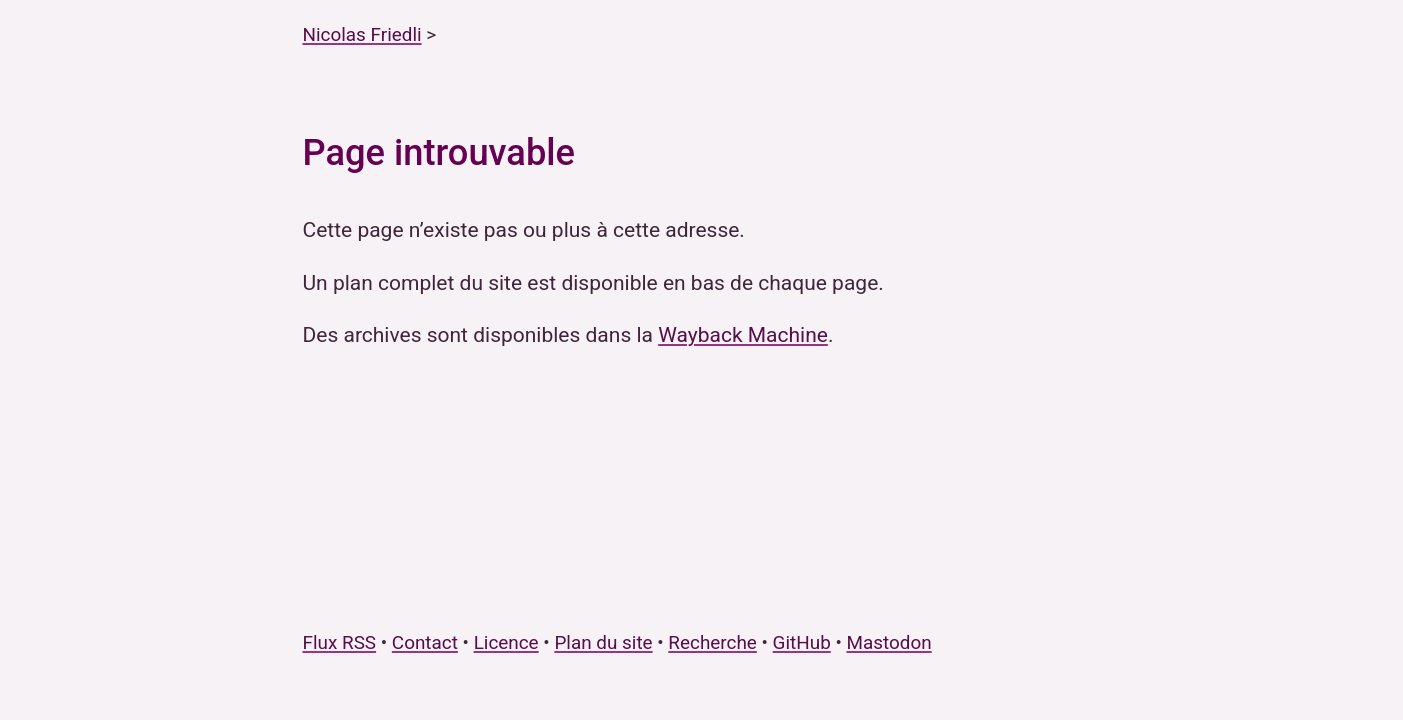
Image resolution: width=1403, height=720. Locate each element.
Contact (425, 642)
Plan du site (603, 642)
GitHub (802, 642)
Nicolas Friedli (362, 34)
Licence (506, 642)
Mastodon (889, 642)
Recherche (712, 642)
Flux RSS (340, 642)
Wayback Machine (743, 335)
